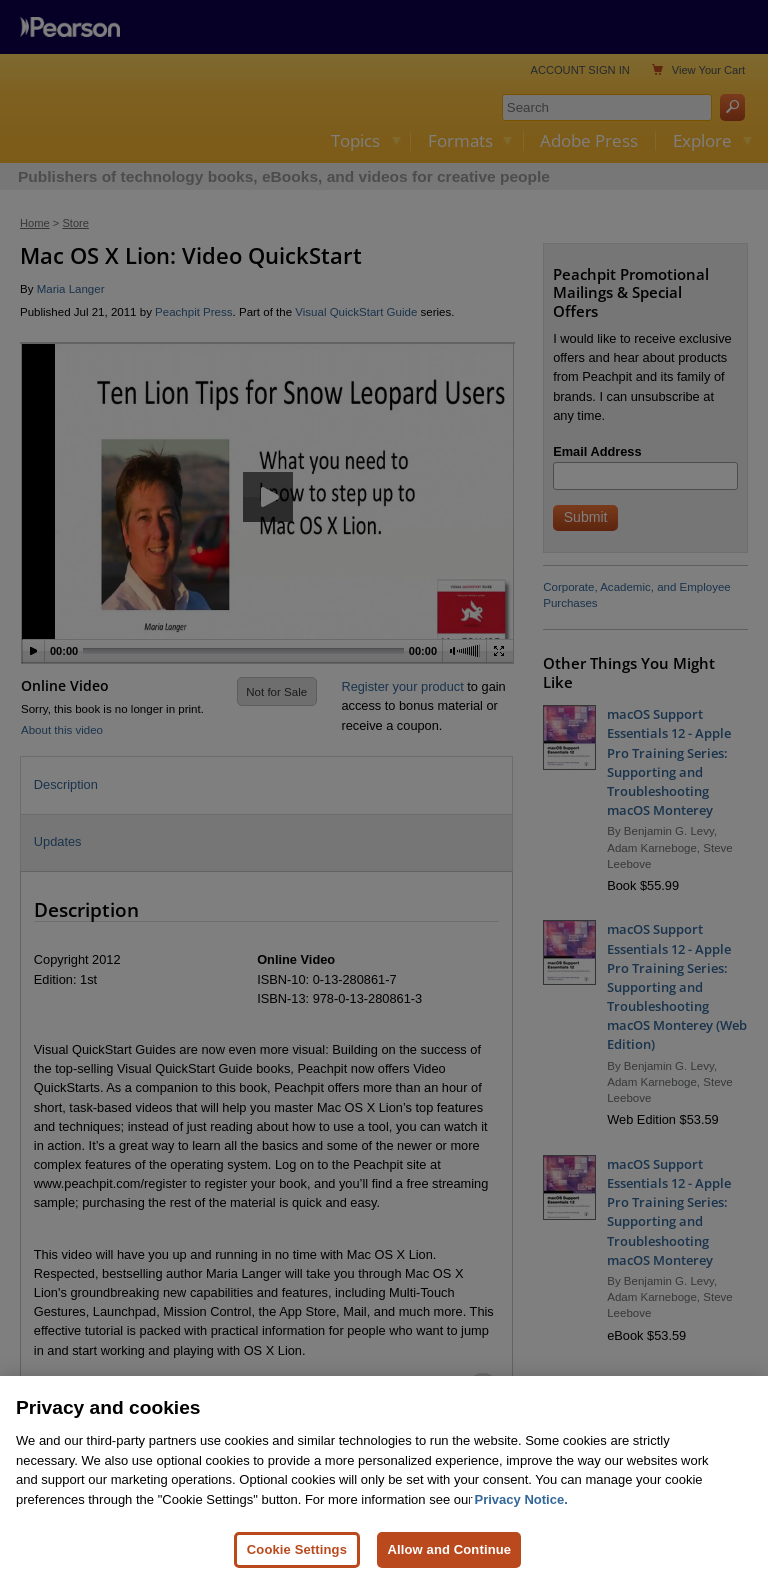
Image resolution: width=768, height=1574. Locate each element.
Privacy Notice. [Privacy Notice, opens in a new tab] (521, 1510)
